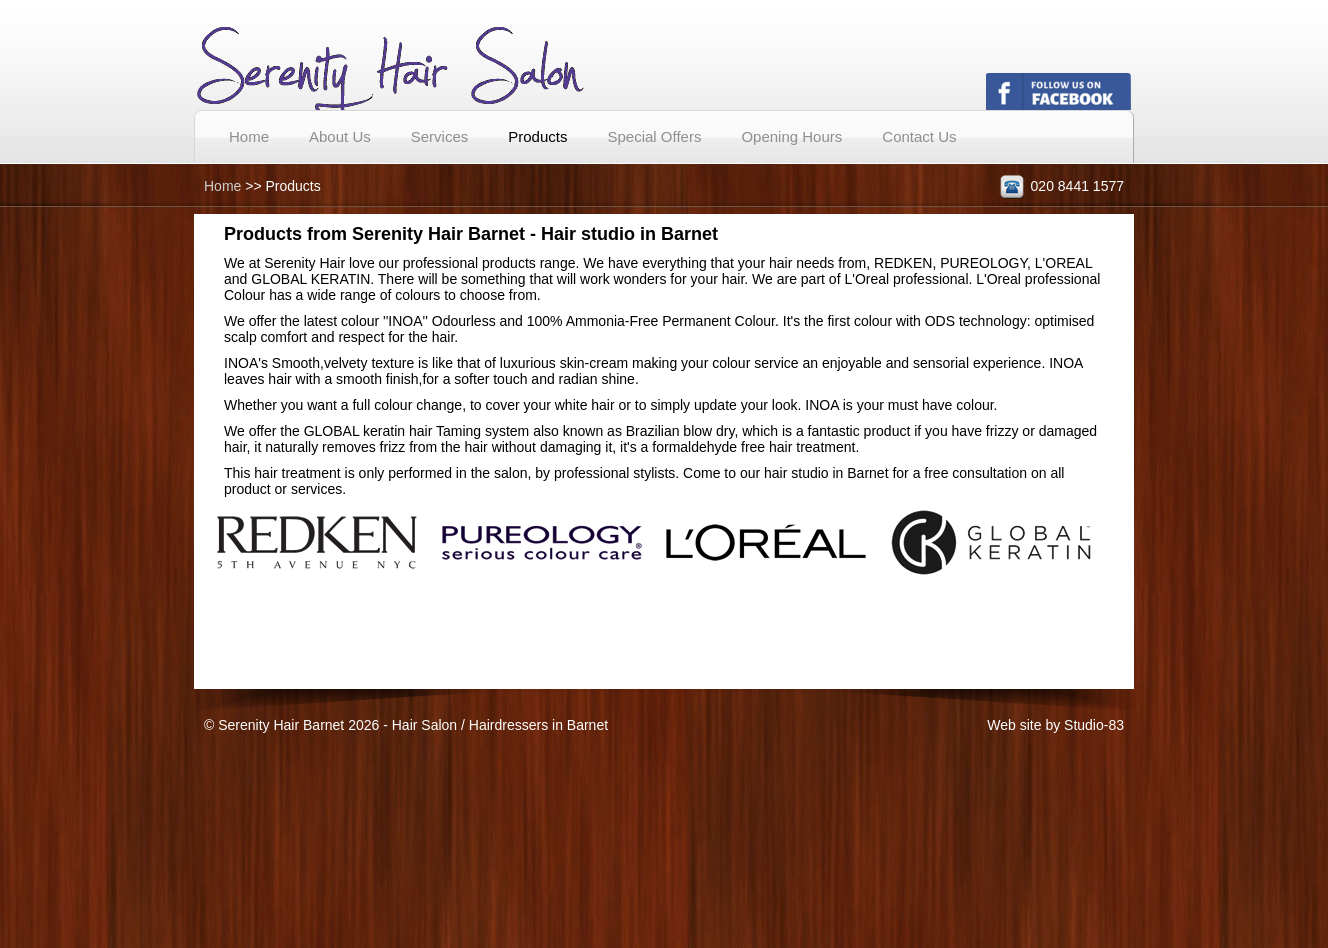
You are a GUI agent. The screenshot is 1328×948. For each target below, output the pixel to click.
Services (440, 136)
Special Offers (654, 136)
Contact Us (919, 136)
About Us (340, 136)
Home (249, 136)
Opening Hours (791, 136)
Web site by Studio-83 (1055, 725)
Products (537, 136)
